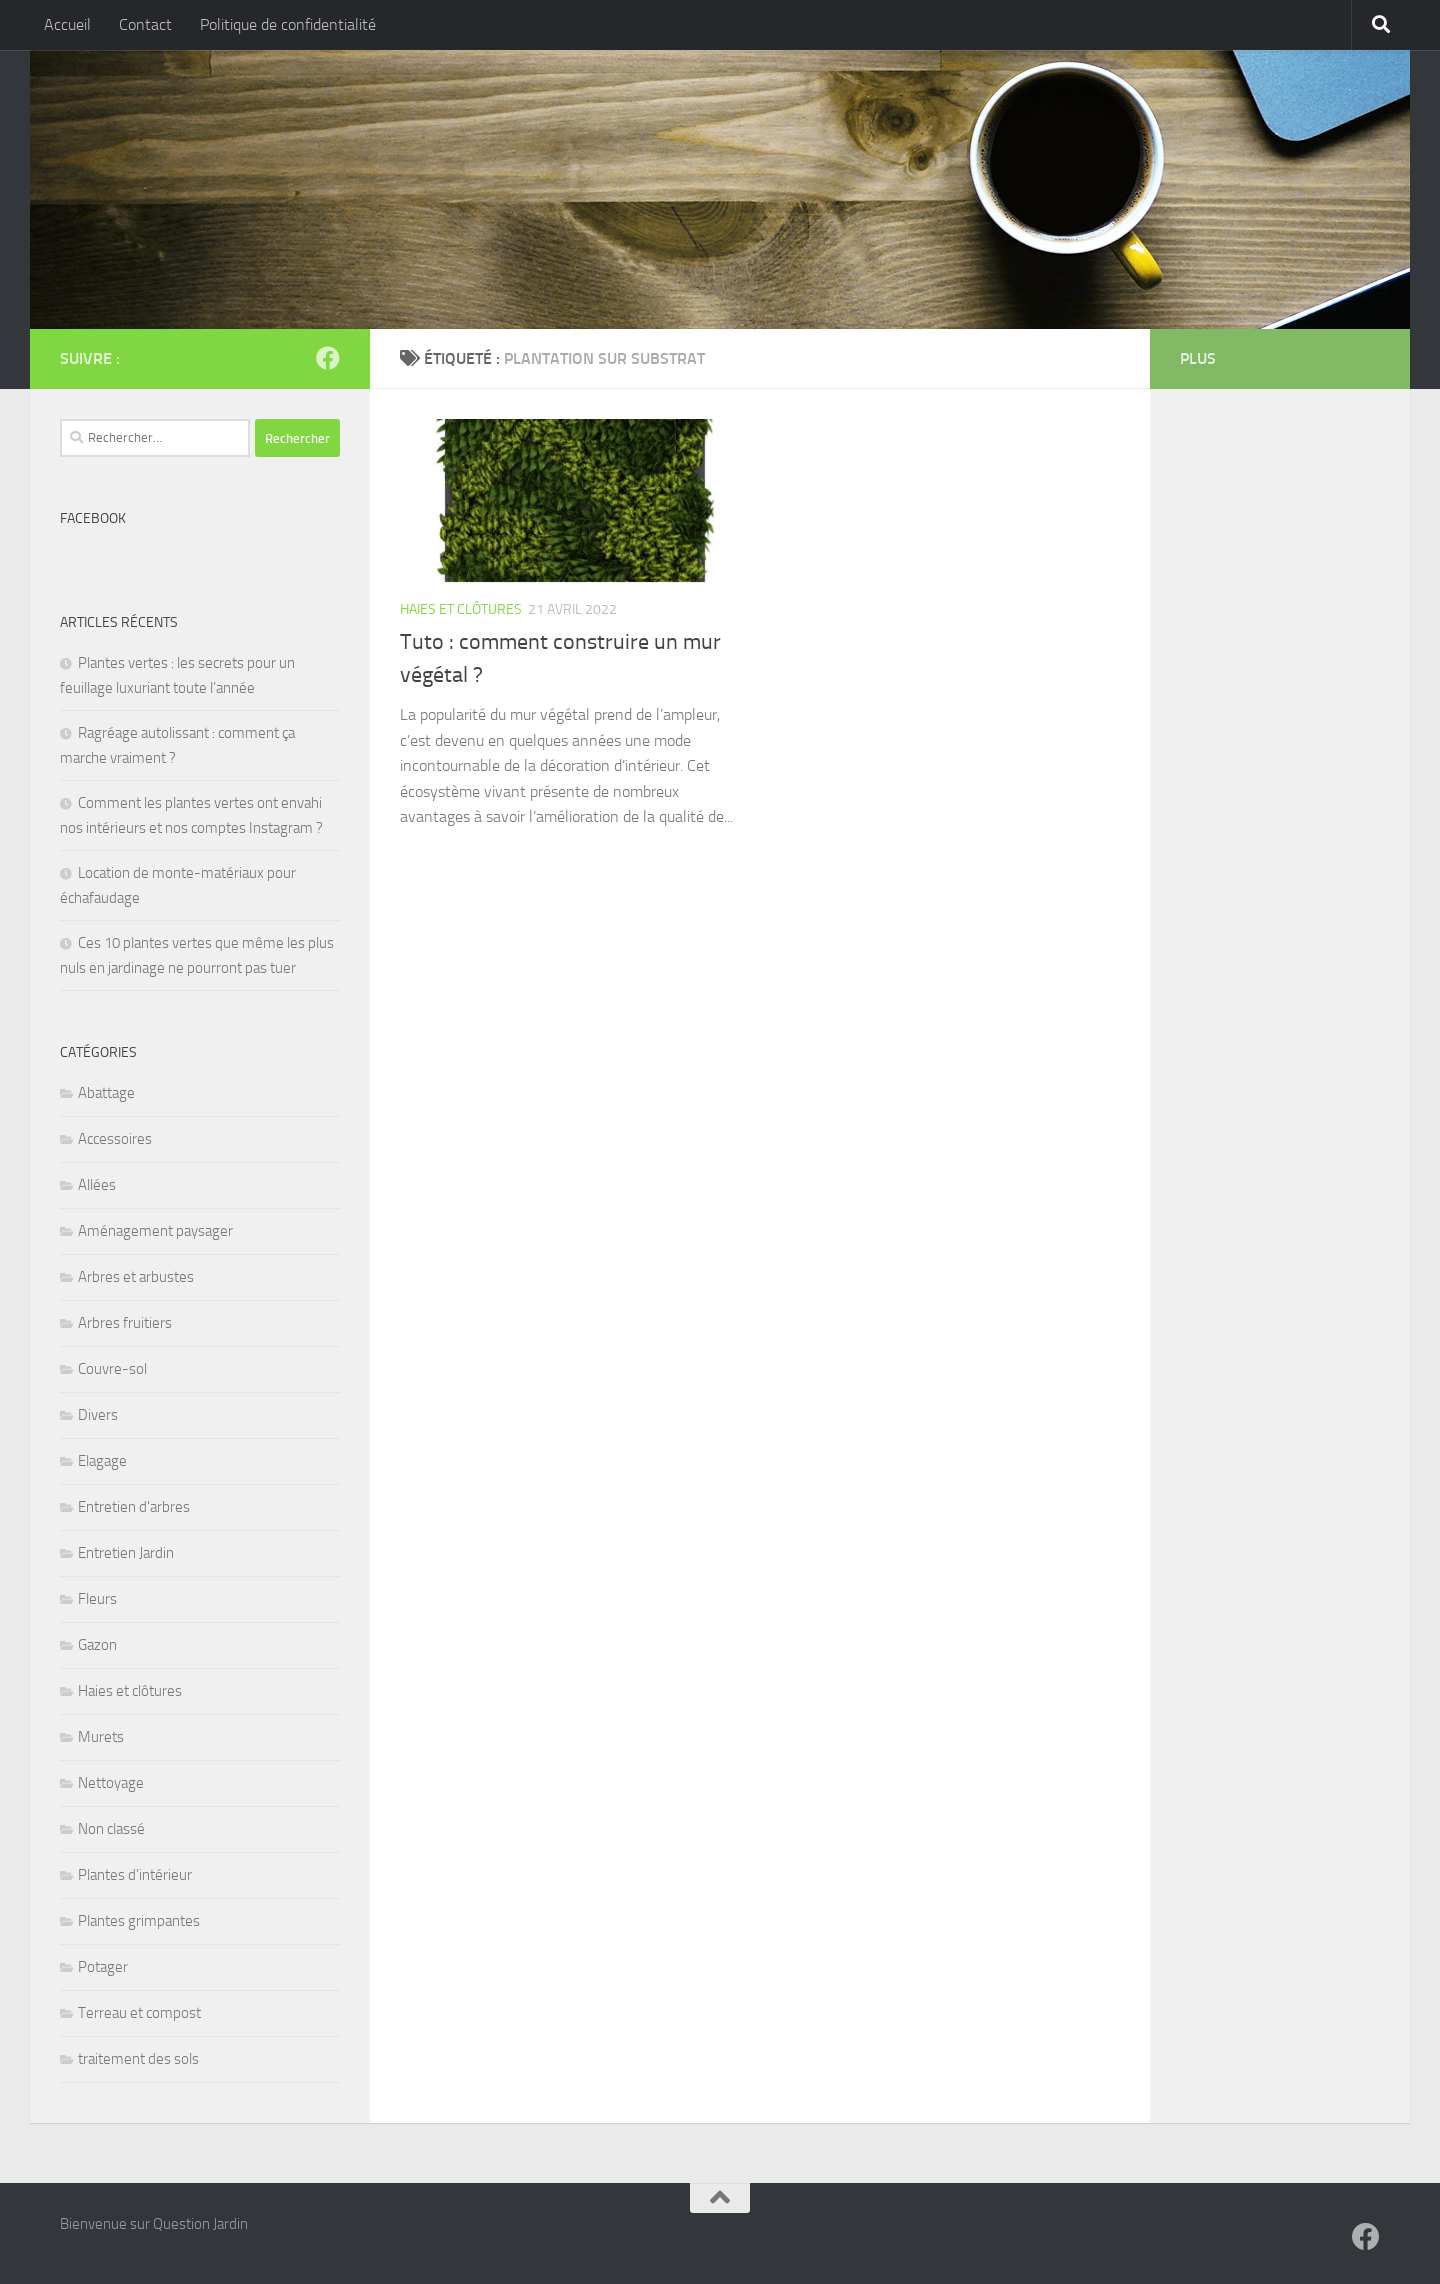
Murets (101, 1737)
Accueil (67, 24)
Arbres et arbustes (136, 1277)
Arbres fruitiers (125, 1323)
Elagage (102, 1461)
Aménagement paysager (155, 1231)
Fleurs (97, 1599)
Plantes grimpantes (139, 1921)
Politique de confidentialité (288, 24)
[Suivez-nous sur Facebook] (328, 358)
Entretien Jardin (126, 1553)
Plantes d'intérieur (135, 1875)
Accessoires (115, 1139)
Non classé (111, 1829)
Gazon (97, 1645)
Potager (103, 1967)
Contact (145, 24)
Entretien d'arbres (134, 1507)
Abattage (106, 1093)
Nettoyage (111, 1783)
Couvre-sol (112, 1369)
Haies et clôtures (461, 609)
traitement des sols (138, 2059)
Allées (97, 1185)
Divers (98, 1415)
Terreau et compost (139, 2013)
